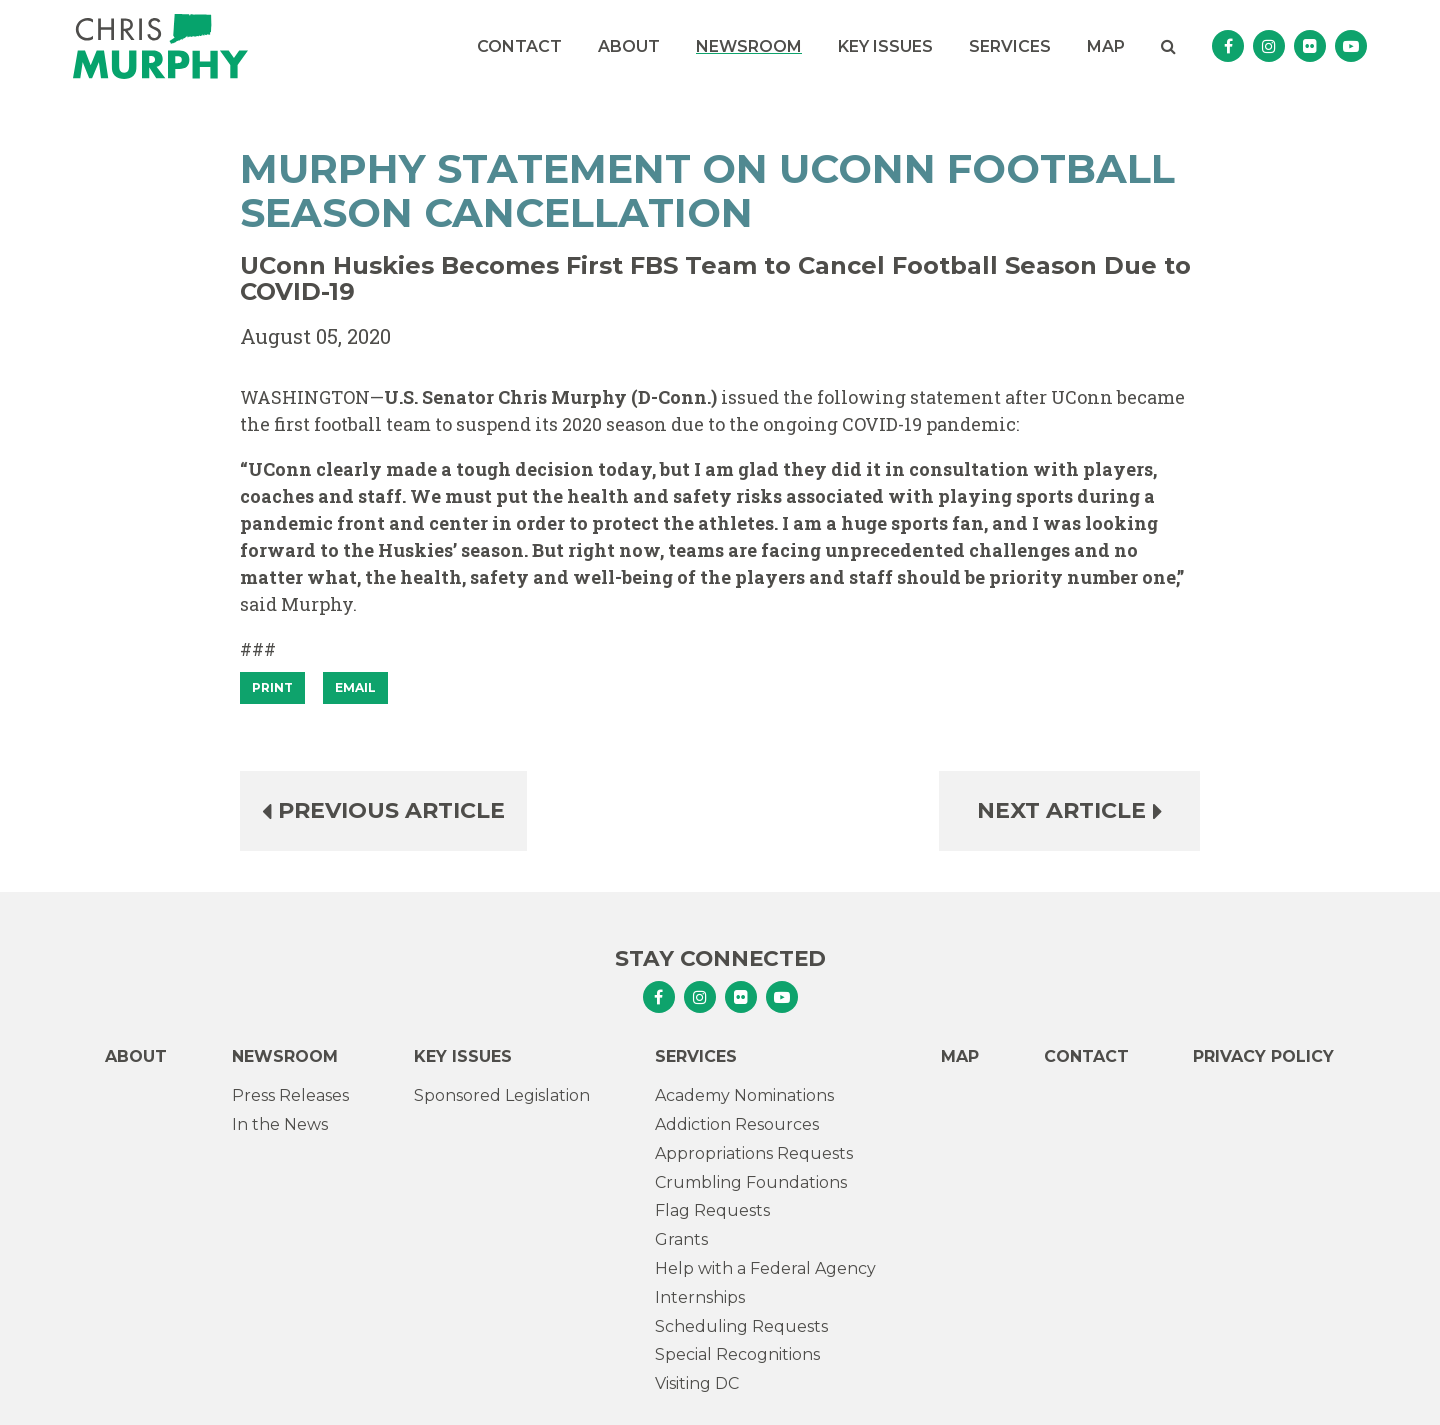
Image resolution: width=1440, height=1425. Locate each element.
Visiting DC (697, 1383)
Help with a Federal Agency (765, 1268)
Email (355, 687)
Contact (519, 46)
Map (1106, 46)
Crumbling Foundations (751, 1182)
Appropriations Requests (754, 1153)
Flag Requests (712, 1210)
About (629, 46)
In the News (280, 1124)
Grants (681, 1239)
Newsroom (749, 46)
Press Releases (290, 1095)
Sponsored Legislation (502, 1095)
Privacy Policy (1263, 1056)
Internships (700, 1297)
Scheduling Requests (741, 1326)
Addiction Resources (737, 1124)
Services (1010, 46)
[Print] (272, 688)
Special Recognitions (737, 1354)
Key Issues (885, 46)
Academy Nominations (744, 1095)
